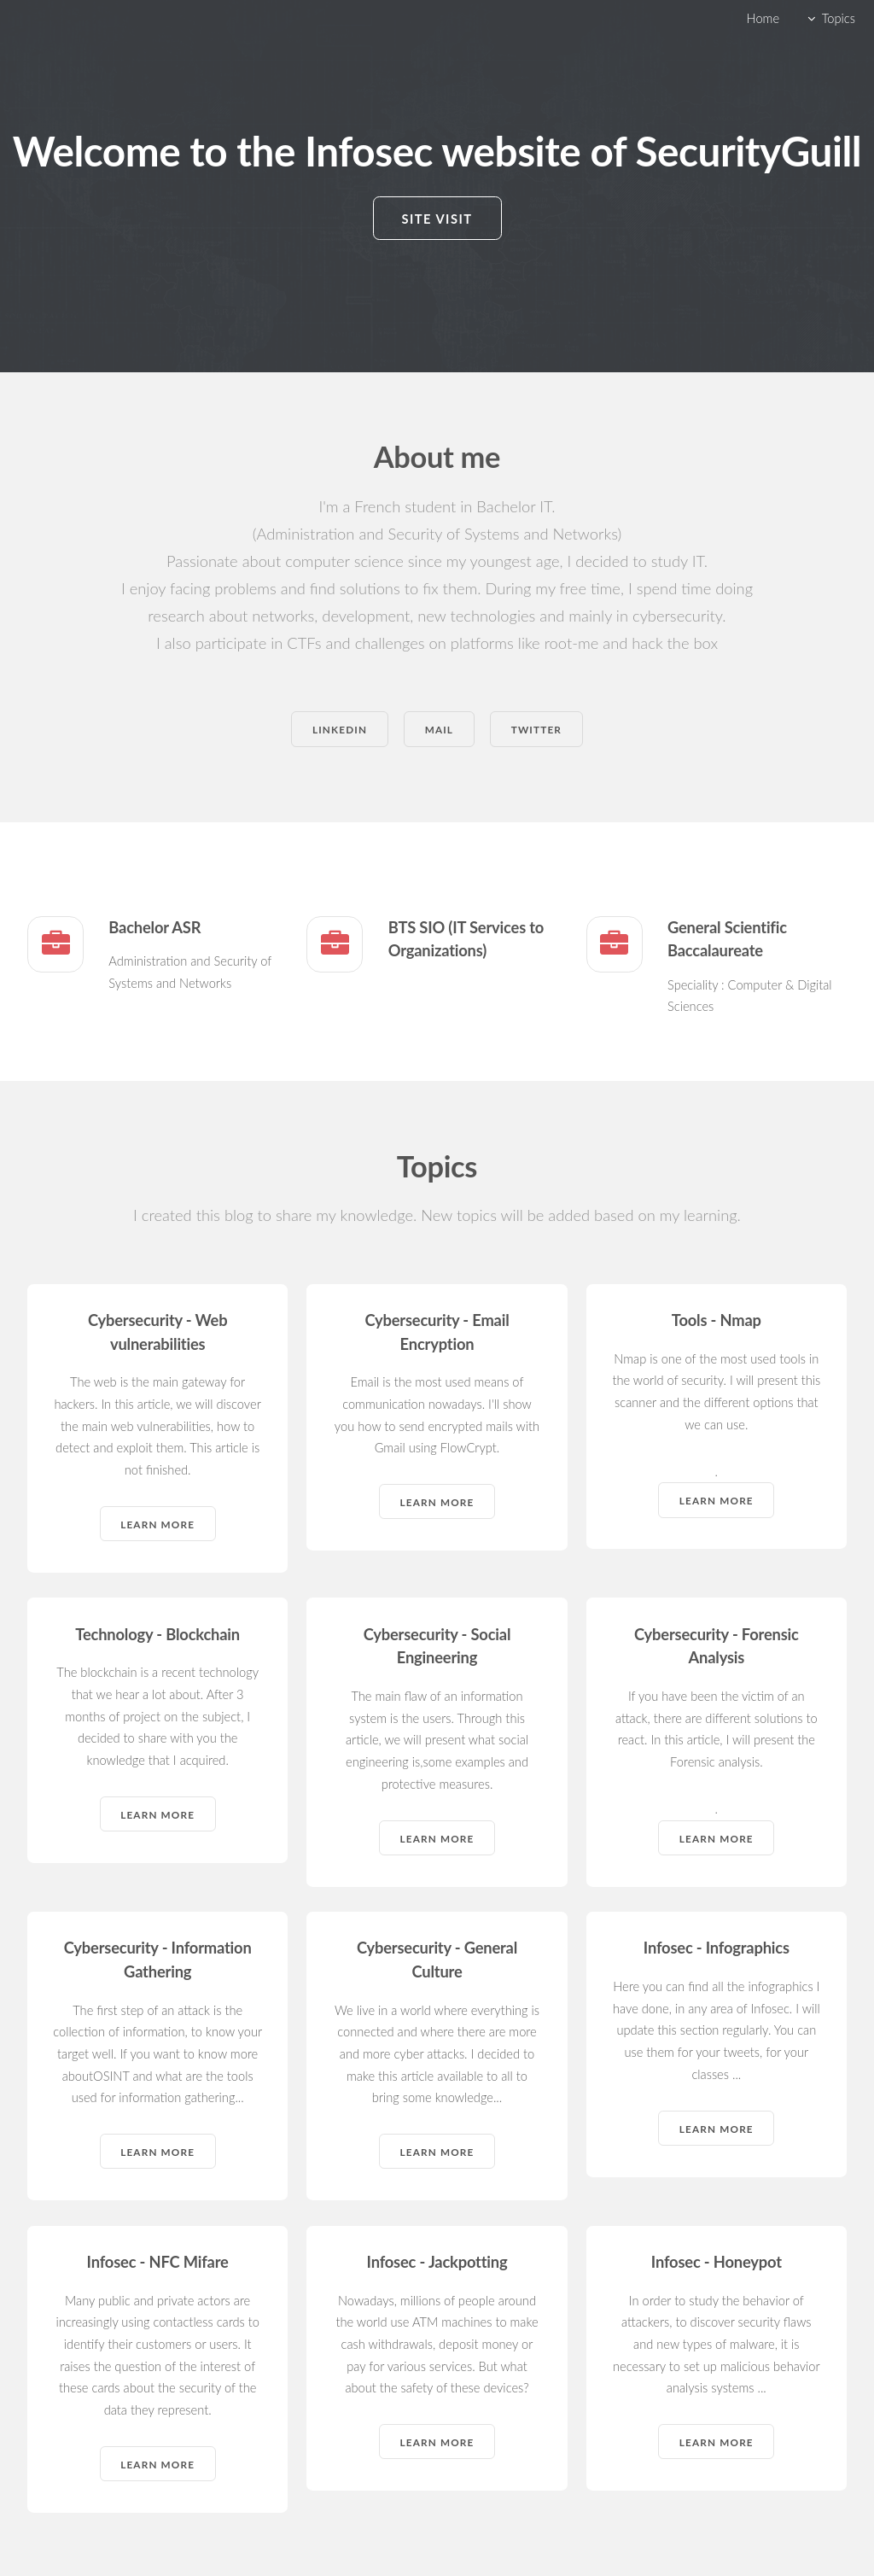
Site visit (437, 219)
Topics (838, 18)
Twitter (536, 729)
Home (763, 18)
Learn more (157, 1524)
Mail (439, 729)
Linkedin (339, 729)
